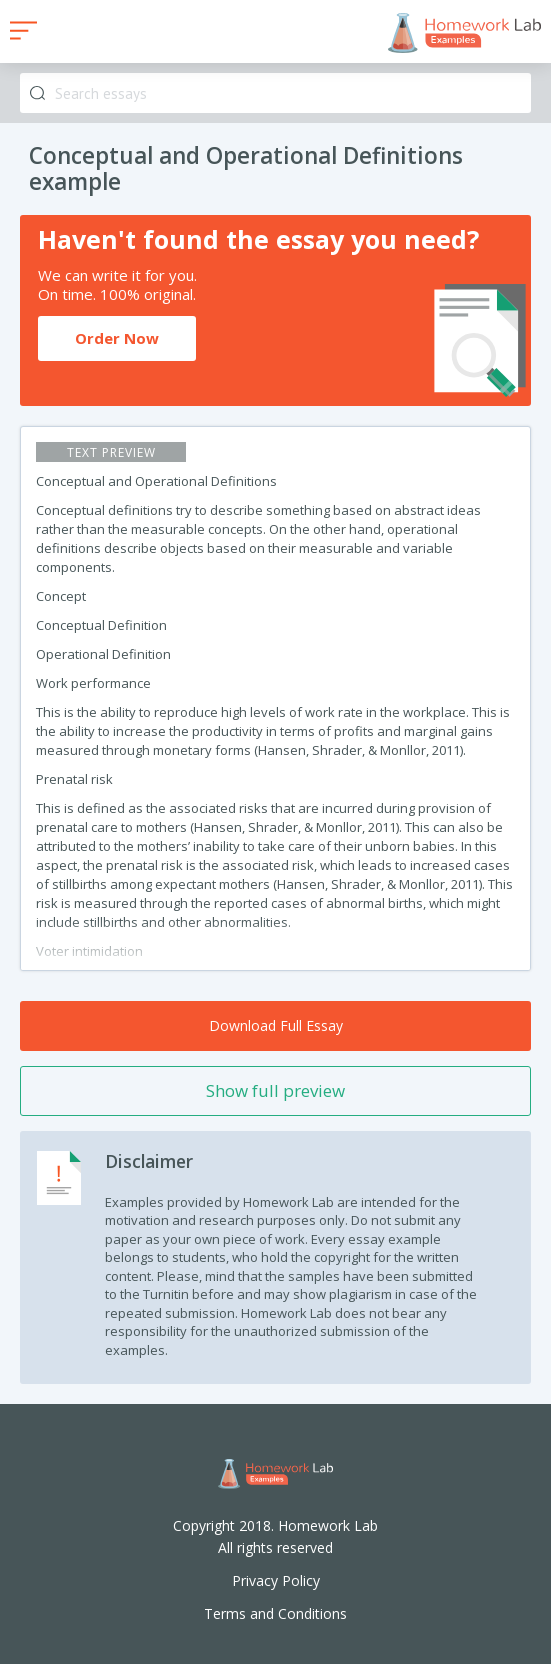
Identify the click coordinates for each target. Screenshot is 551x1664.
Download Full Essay (276, 1025)
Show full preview (275, 1090)
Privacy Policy (276, 1580)
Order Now (117, 338)
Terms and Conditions (275, 1613)
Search (37, 93)
